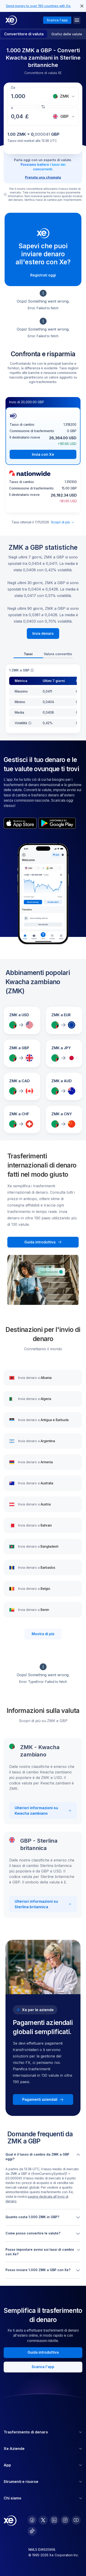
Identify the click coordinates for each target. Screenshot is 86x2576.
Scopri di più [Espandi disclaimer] (63, 522)
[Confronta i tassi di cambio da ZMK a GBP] (22, 1053)
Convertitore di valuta (24, 34)
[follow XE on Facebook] (32, 2520)
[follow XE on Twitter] (43, 2520)
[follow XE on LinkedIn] (54, 2520)
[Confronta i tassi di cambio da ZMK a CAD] (22, 1086)
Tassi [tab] (28, 654)
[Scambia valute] (43, 106)
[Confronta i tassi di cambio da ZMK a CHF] (22, 1119)
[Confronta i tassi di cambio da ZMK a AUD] (64, 1086)
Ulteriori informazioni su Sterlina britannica (43, 1904)
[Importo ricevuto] (19, 96)
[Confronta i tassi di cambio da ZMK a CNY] (64, 1119)
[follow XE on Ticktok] (32, 2531)
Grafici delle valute (66, 34)
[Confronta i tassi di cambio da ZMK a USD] (22, 1020)
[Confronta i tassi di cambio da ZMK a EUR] (64, 1020)
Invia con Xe (43, 454)
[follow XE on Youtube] (76, 2520)
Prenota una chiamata (43, 177)
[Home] (11, 20)
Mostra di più (43, 1634)
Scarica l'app (57, 20)
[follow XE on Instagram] (65, 2520)
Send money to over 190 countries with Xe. (38, 6)
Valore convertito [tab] (58, 654)
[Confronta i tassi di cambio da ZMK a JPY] (64, 1053)
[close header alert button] (82, 6)
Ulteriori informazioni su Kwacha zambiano (43, 1811)
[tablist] (43, 654)
